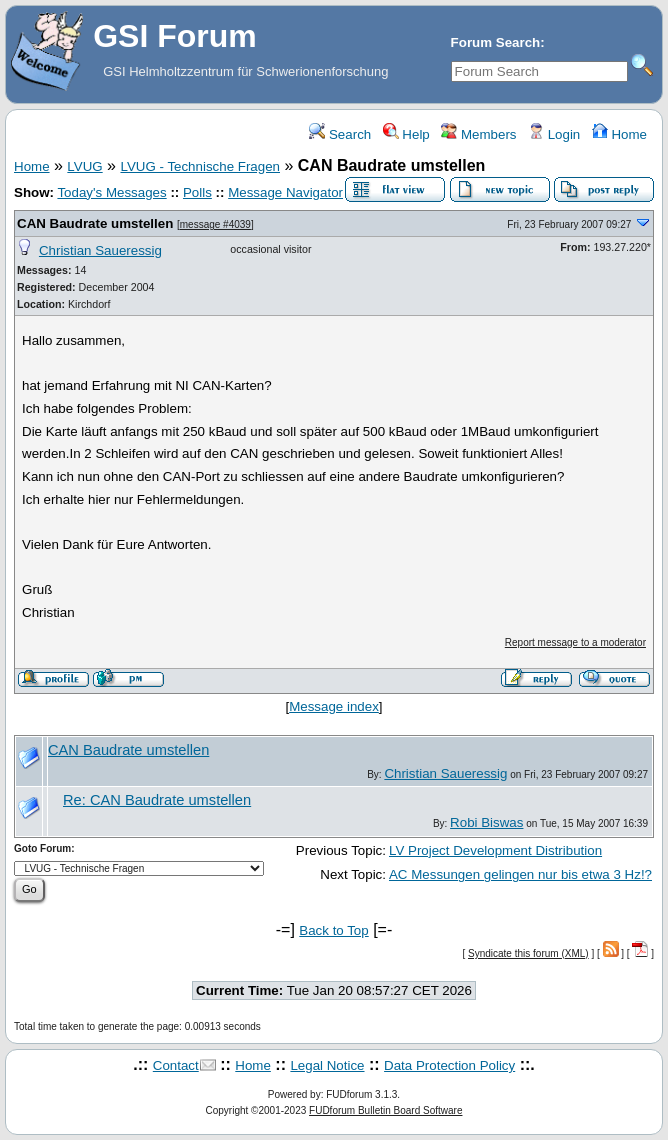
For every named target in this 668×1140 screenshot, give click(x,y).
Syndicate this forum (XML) (528, 953)
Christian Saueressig (100, 250)
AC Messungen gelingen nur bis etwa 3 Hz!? (520, 874)
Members (478, 134)
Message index (334, 706)
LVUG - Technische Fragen (200, 166)
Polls (197, 192)
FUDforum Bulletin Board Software (385, 1110)
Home (619, 134)
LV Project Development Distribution (495, 850)
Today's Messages (111, 192)
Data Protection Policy (449, 1065)
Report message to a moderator (575, 642)
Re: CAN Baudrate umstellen (157, 800)
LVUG (84, 166)
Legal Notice (327, 1065)
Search (340, 134)
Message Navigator (285, 192)
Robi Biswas (486, 822)
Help (406, 134)
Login (554, 134)
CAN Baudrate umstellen (95, 223)
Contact (176, 1065)
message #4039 (215, 224)
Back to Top (333, 930)
